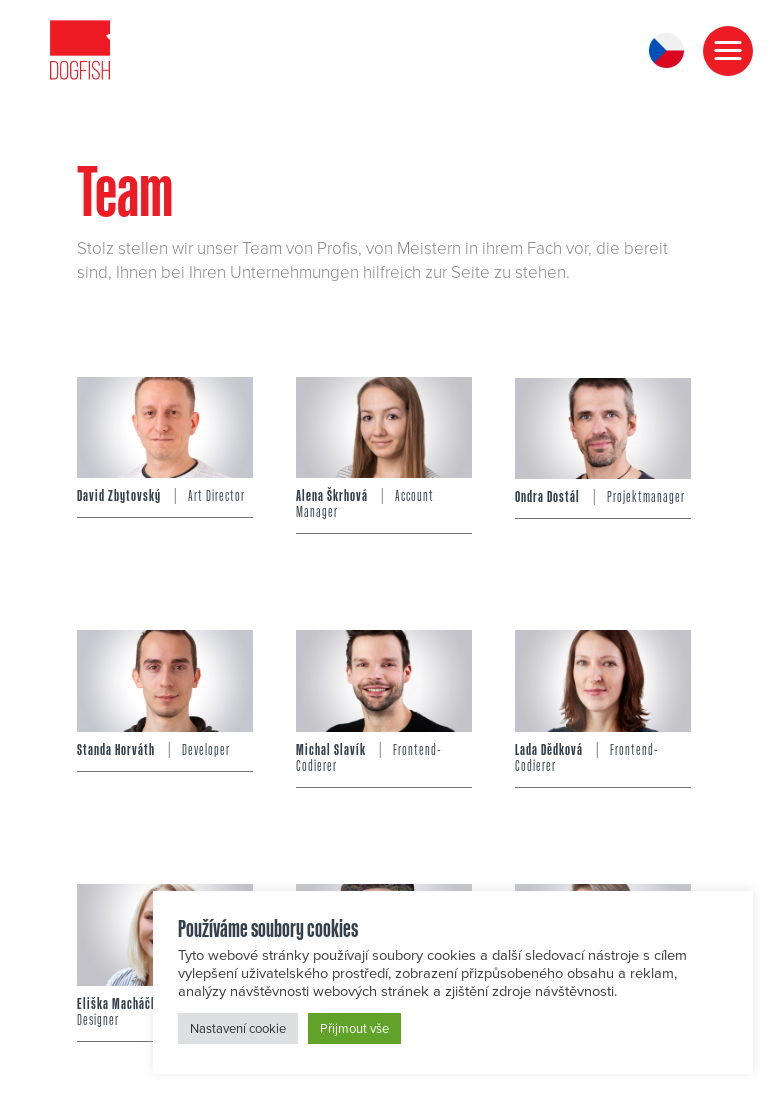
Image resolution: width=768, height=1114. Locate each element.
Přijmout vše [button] (354, 1028)
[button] (728, 51)
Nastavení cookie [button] (238, 1028)
